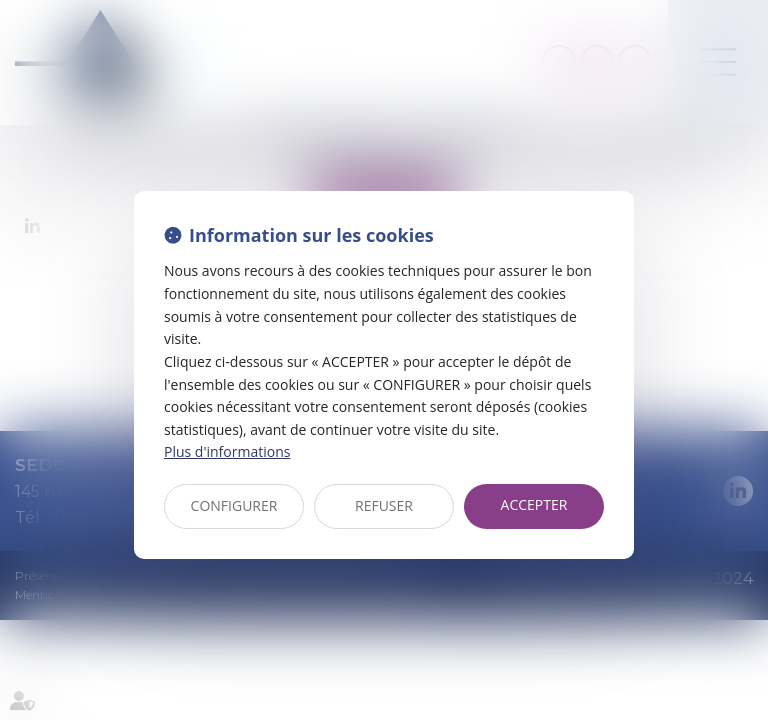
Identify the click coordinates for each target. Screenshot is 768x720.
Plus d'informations (227, 451)
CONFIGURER (234, 505)
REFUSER (384, 505)
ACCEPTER (534, 504)
